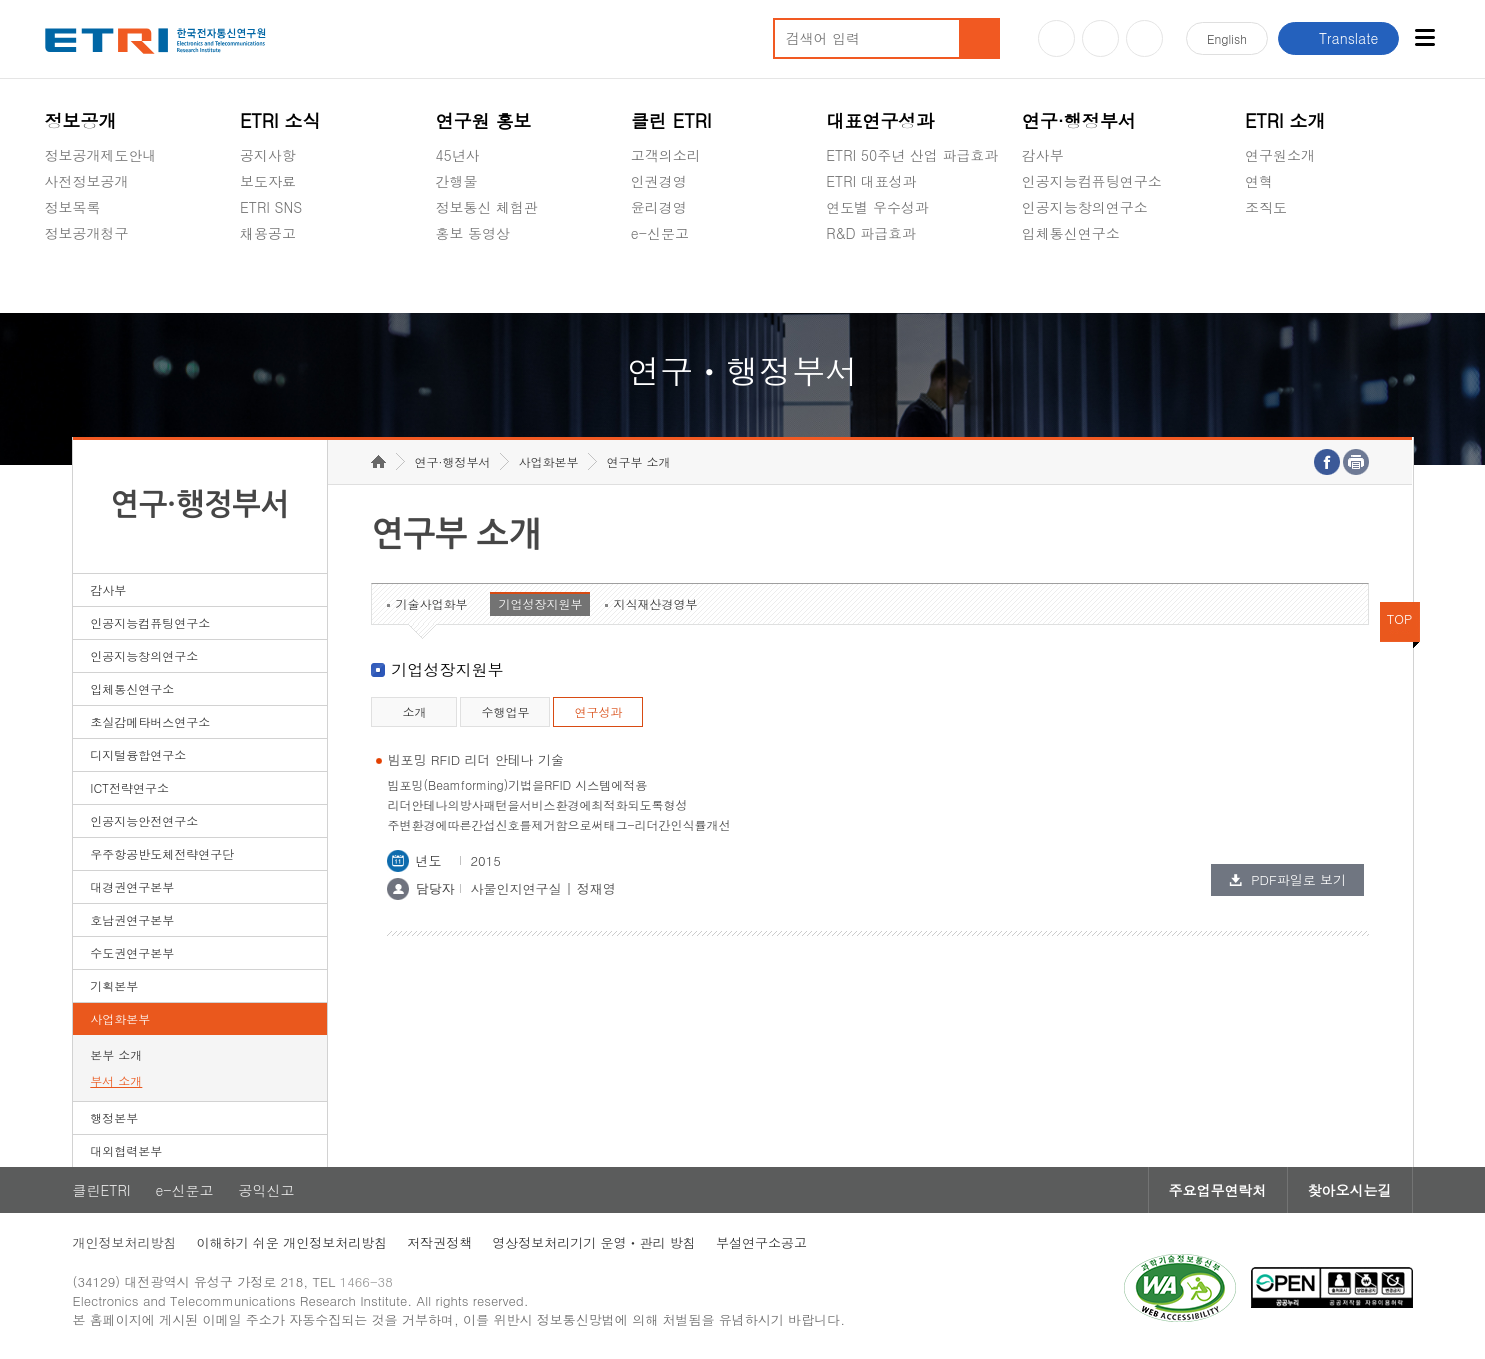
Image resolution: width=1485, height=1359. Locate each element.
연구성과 (598, 711)
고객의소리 (666, 155)
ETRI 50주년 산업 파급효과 (912, 155)
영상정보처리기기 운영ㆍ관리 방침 (594, 1242)
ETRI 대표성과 (871, 181)
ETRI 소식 (280, 120)
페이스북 (1144, 38)
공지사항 (268, 155)
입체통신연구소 (1071, 233)
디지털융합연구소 (138, 754)
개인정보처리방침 (125, 1242)
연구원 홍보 (483, 120)
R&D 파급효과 (871, 233)
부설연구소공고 (761, 1242)
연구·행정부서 (1079, 120)
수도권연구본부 (132, 952)
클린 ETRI (671, 120)
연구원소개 (1280, 155)
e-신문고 (660, 233)
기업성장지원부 (540, 603)
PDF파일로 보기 (1298, 879)
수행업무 (505, 711)
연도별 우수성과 (877, 207)
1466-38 (366, 1281)
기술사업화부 (431, 603)
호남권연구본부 (132, 919)
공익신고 (659, 280)
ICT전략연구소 (129, 787)
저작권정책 (439, 1242)
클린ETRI (102, 1190)
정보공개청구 (87, 233)
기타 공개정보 (1289, 254)
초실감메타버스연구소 (1092, 280)
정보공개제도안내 (101, 155)
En (1227, 38)
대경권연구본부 (132, 886)
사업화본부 (120, 1018)
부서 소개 (116, 1080)
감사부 (1043, 155)
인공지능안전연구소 (144, 820)
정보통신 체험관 (486, 207)
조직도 (1266, 207)
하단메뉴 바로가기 (0, 0)
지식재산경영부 (655, 603)
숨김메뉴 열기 (55, 257)
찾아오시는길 (1350, 1190)
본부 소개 (116, 1054)
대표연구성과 (880, 120)
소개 (414, 711)
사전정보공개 (87, 181)
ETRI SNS (271, 207)
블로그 (1100, 38)
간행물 (456, 181)
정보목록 (73, 207)
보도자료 (268, 181)
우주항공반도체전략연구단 (162, 853)
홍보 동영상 (472, 233)
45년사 (457, 155)
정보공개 (81, 120)
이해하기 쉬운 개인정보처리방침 (292, 1242)
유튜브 (1056, 38)
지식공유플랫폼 (875, 280)
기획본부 (114, 985)
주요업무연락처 (1218, 1190)
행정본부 (114, 1117)
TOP (1400, 618)
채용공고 (268, 233)
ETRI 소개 (1285, 120)
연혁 (1259, 181)
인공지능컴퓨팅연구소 (1092, 181)
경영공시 (73, 280)
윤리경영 (659, 207)
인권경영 (659, 181)
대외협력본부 (126, 1150)
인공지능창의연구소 (1085, 207)
